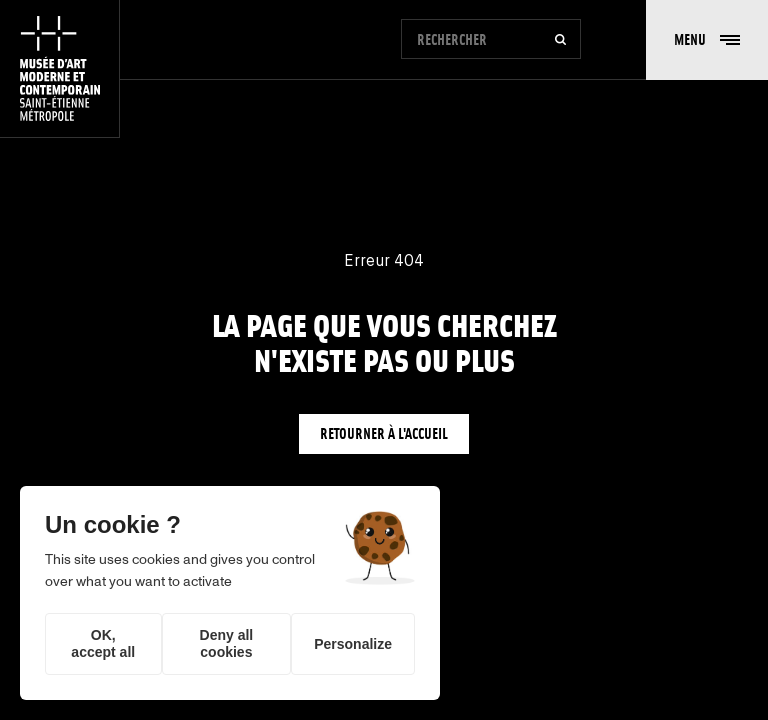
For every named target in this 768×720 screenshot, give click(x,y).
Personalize (353, 644)
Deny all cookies (227, 643)
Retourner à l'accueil (384, 433)
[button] (707, 40)
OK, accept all (103, 643)
